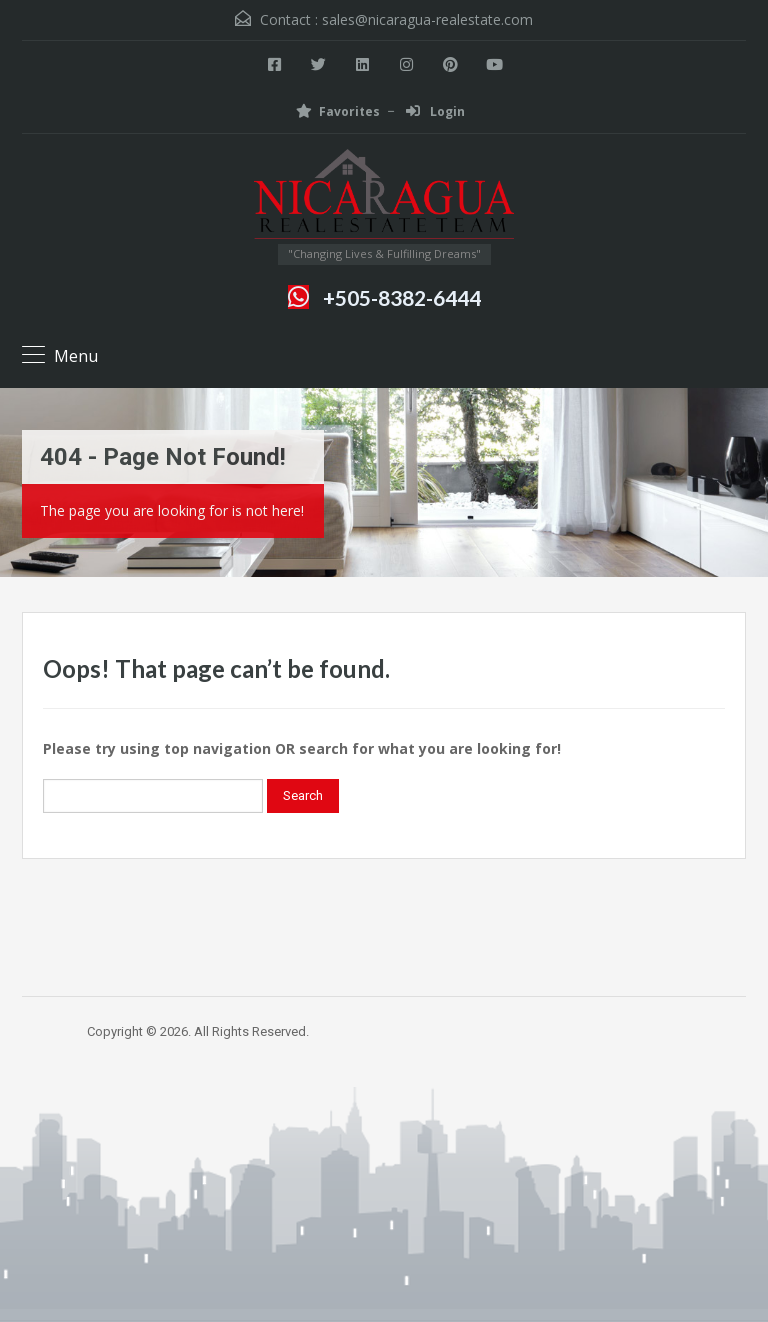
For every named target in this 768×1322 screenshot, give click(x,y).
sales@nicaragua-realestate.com (427, 19)
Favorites (338, 111)
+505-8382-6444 (402, 297)
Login (435, 111)
